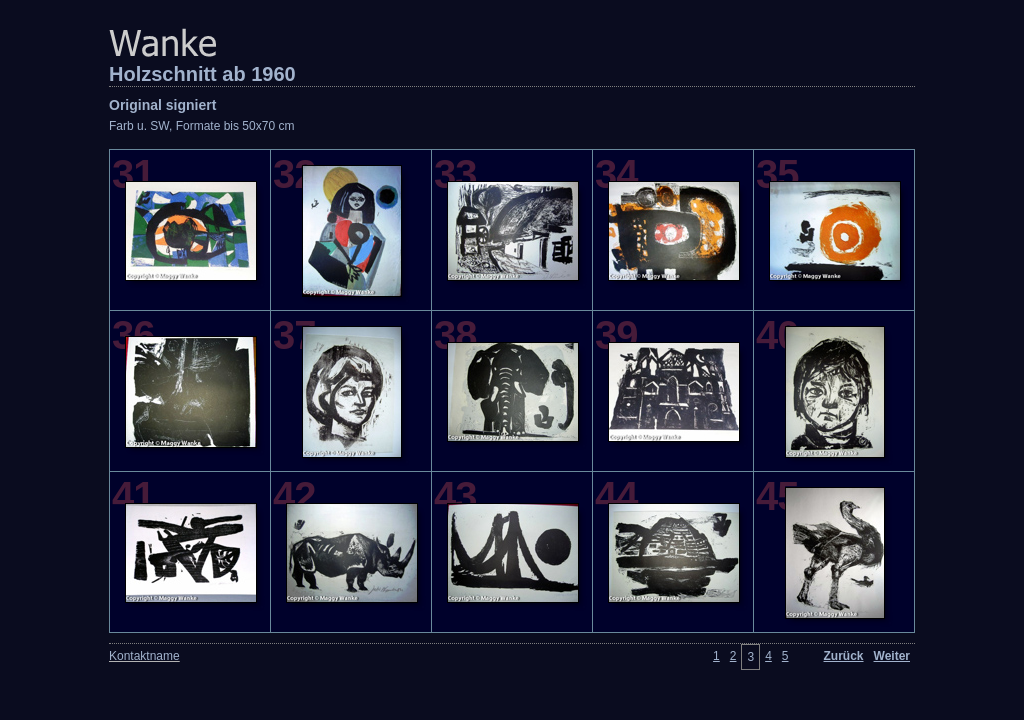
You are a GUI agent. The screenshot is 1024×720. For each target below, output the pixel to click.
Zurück (844, 656)
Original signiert (162, 105)
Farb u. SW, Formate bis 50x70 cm (201, 126)
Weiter (892, 656)
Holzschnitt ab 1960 (202, 74)
